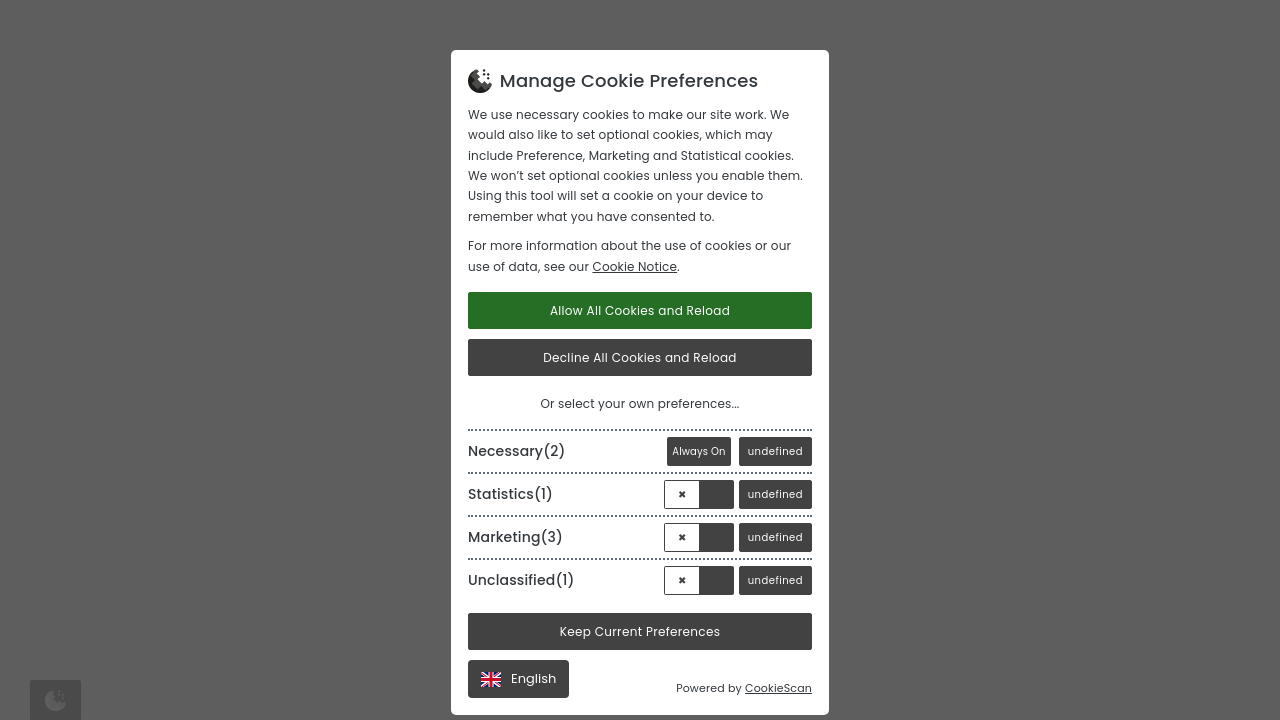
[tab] (640, 447)
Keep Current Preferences (640, 631)
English (518, 678)
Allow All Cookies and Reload (640, 310)
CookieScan (778, 688)
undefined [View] (775, 451)
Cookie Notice (634, 266)
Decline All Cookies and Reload (640, 357)
